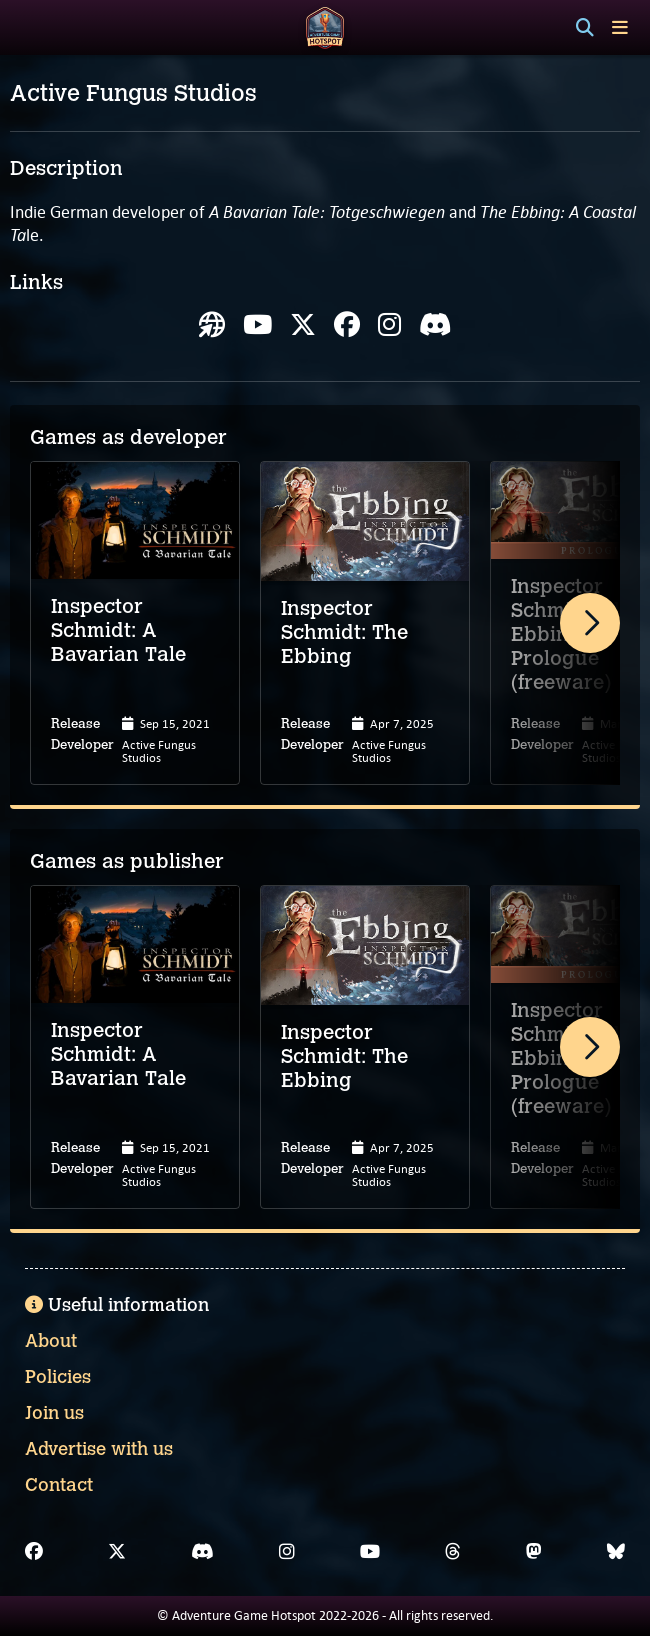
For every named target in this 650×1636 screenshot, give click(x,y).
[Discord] (202, 1552)
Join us (54, 1413)
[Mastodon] (534, 1552)
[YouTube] (370, 1552)
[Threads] (453, 1552)
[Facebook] (34, 1552)
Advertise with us (99, 1449)
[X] (117, 1552)
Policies (58, 1377)
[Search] (585, 28)
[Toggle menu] (620, 27)
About (51, 1341)
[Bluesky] (616, 1552)
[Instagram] (287, 1552)
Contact (59, 1485)
